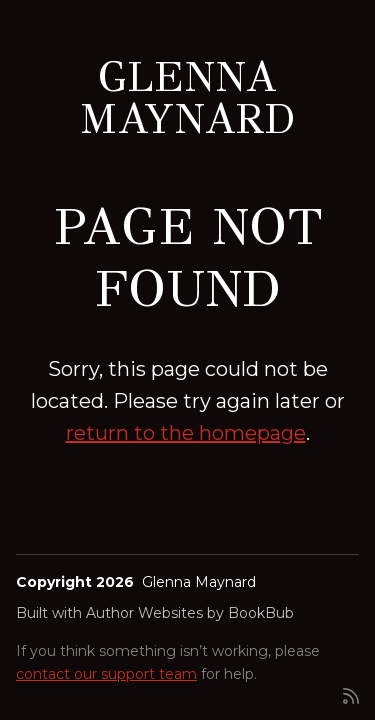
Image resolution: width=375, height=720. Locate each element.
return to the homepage (186, 433)
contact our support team (106, 674)
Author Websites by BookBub (190, 613)
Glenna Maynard (188, 98)
